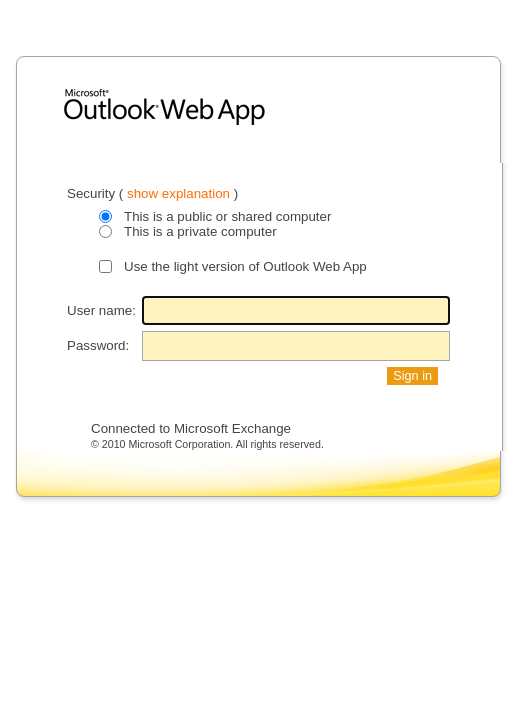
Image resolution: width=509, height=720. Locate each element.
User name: (101, 310)
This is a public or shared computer (227, 216)
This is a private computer (200, 231)
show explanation (180, 193)
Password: (98, 345)
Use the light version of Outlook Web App (245, 266)
